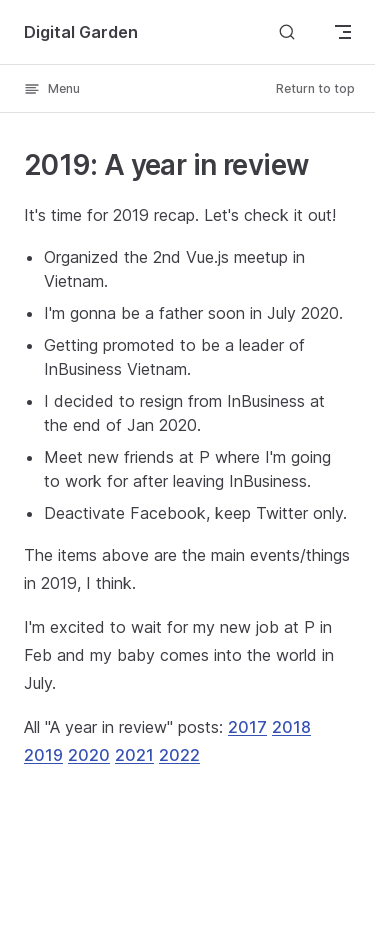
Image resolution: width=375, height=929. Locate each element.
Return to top (315, 88)
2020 (89, 755)
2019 (43, 755)
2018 (291, 727)
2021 (134, 755)
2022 (179, 755)
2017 (247, 727)
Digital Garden (81, 32)
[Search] (287, 31)
